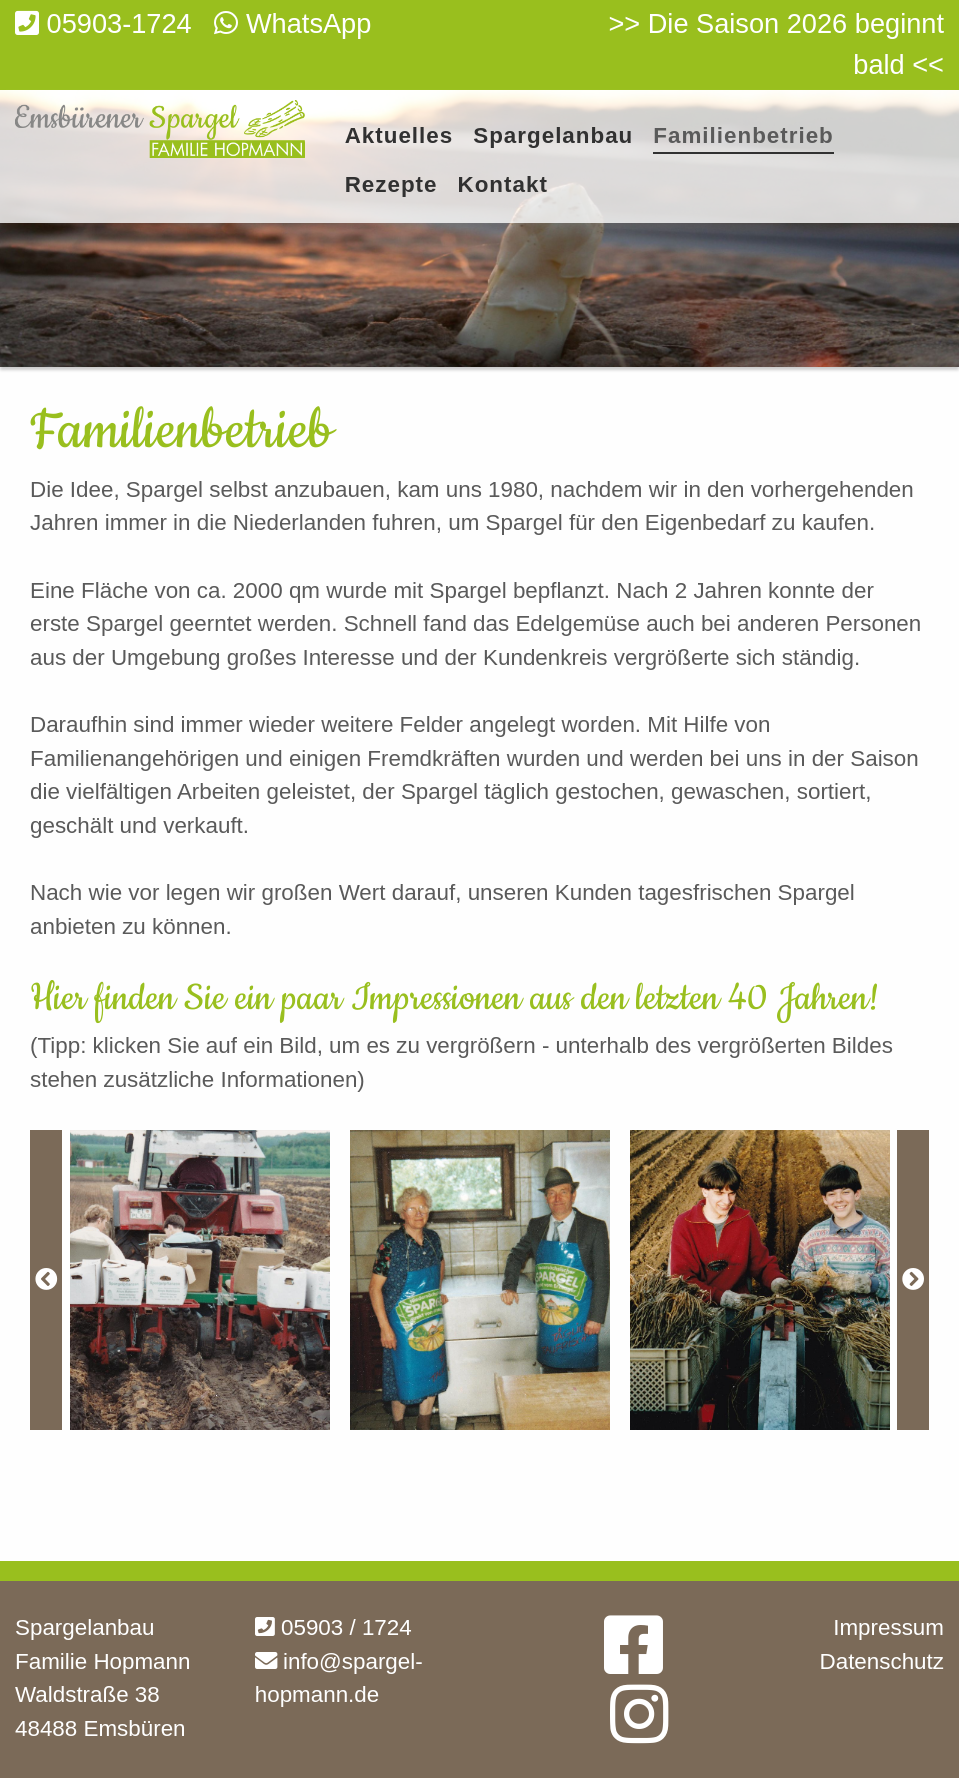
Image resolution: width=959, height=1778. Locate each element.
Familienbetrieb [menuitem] (743, 136)
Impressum (888, 1627)
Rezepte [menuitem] (391, 185)
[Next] (913, 1280)
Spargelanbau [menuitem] (553, 136)
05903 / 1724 (333, 1627)
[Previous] (46, 1280)
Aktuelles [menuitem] (399, 136)
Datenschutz (882, 1661)
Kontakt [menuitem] (503, 185)
